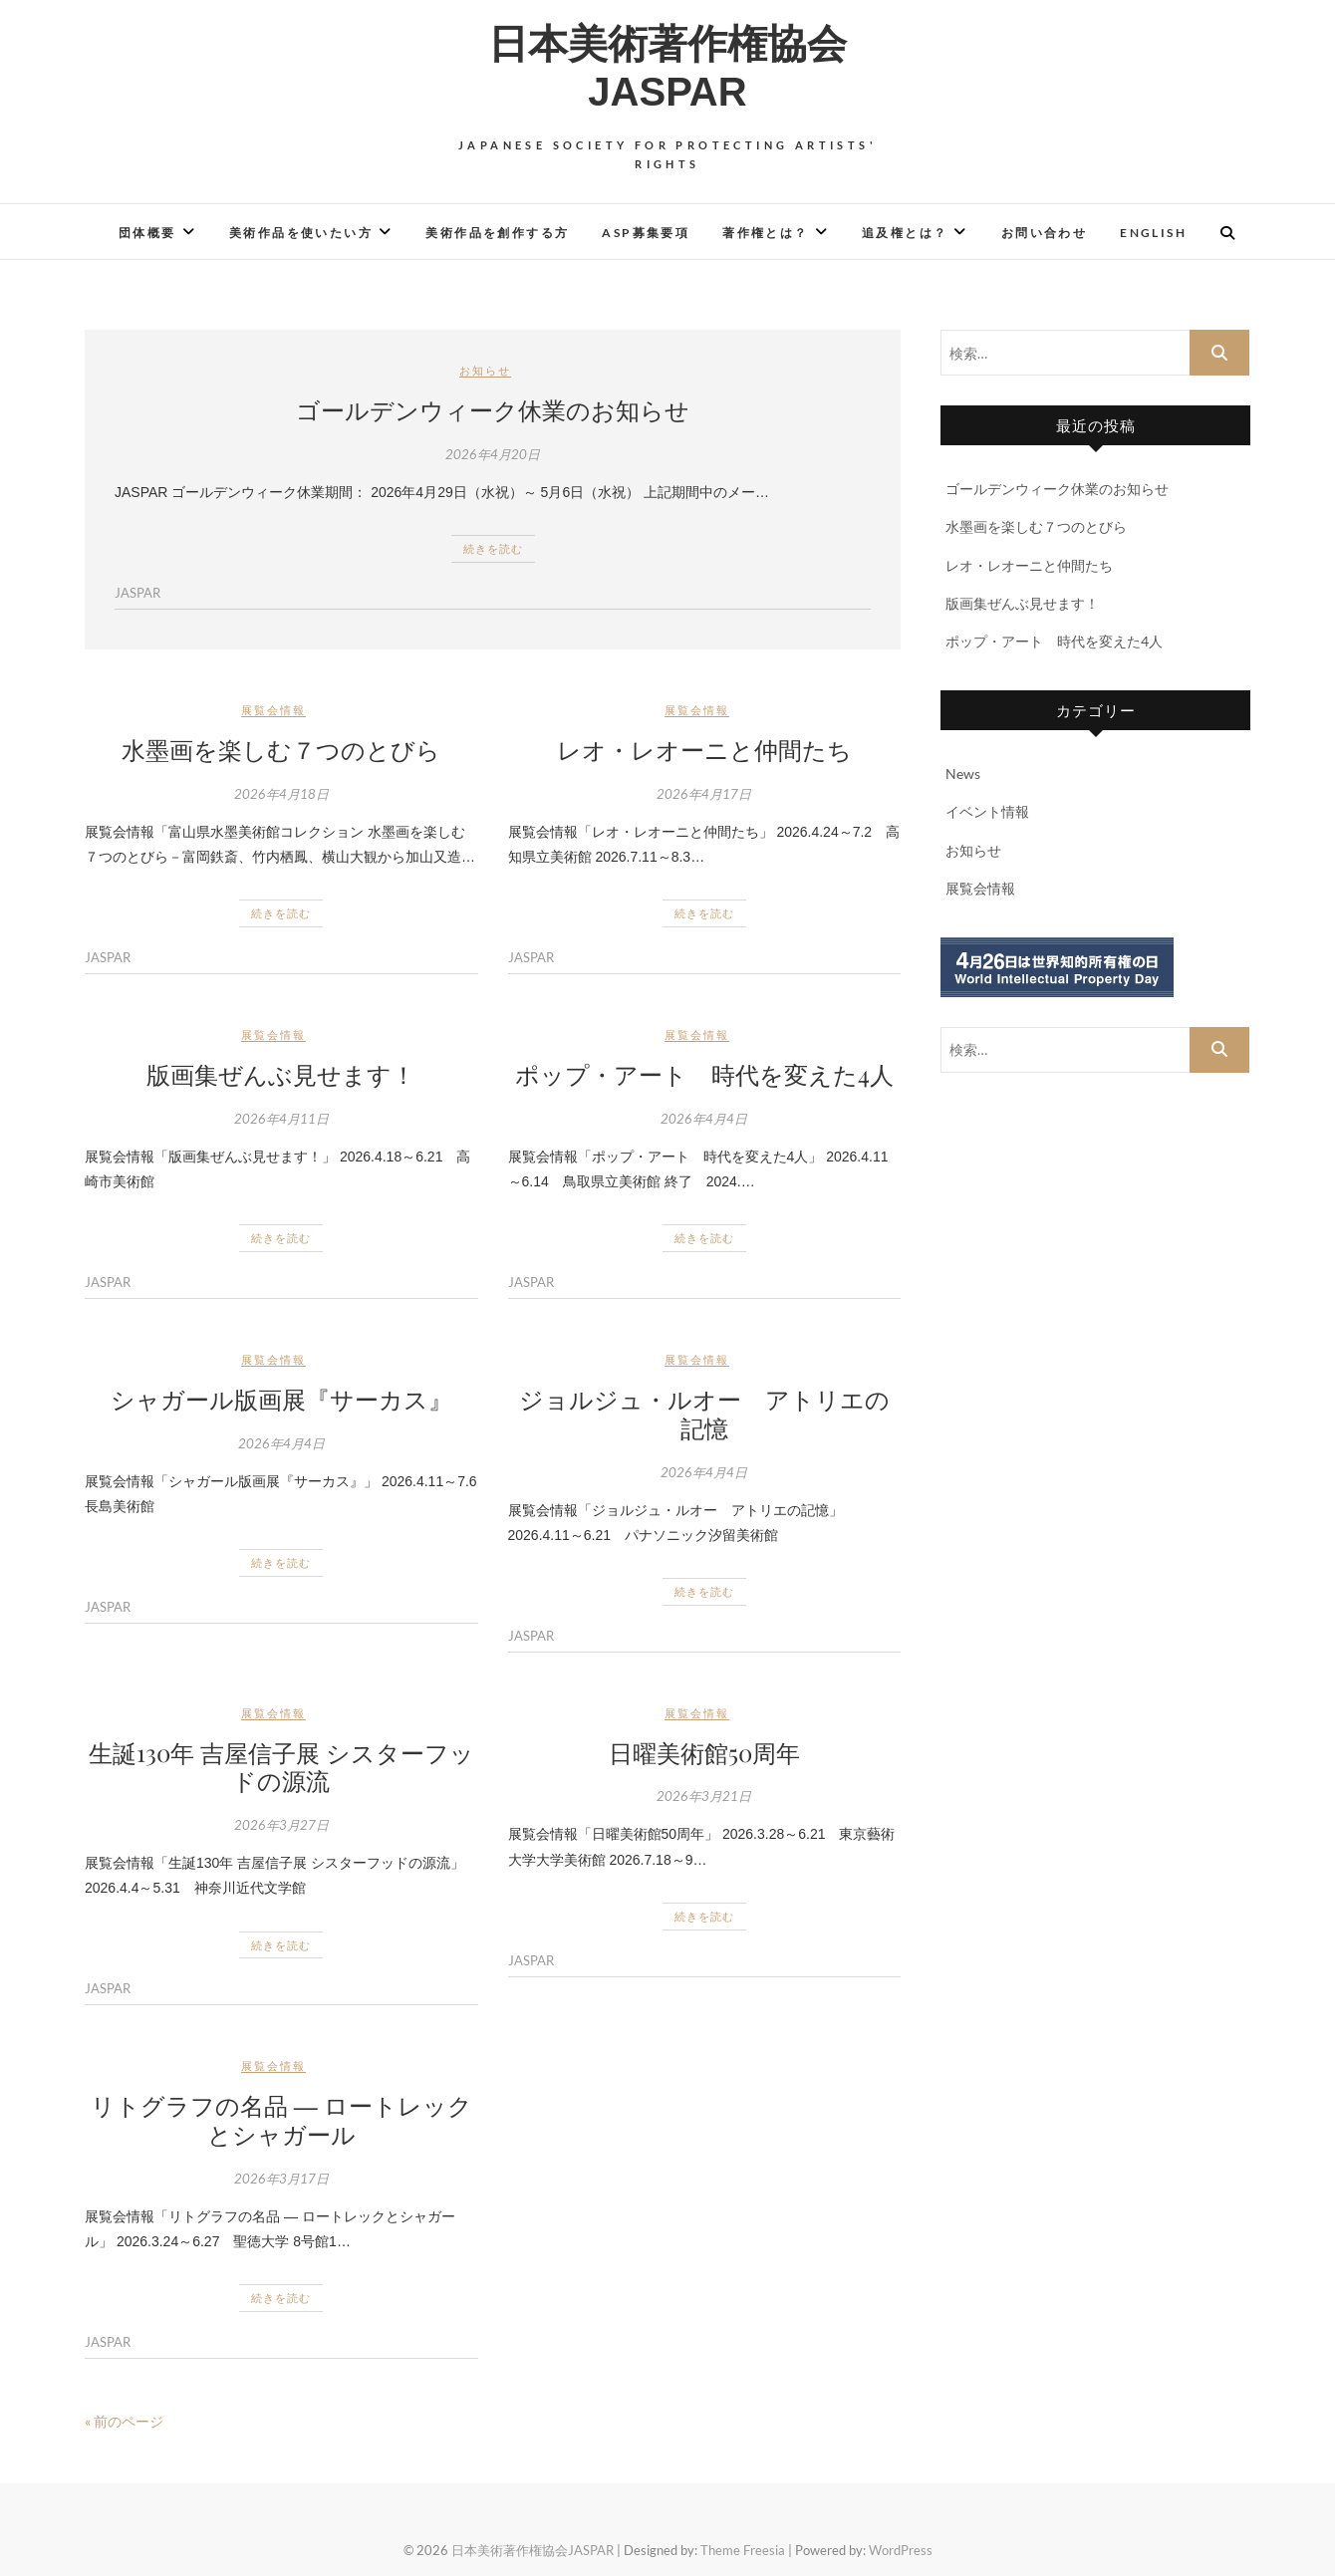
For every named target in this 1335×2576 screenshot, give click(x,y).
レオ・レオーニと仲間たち (704, 749)
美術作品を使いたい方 (301, 232)
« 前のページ (124, 2421)
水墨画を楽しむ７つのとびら (281, 749)
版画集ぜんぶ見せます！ (280, 1074)
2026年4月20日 (492, 454)
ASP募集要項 (645, 232)
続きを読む (493, 548)
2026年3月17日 (281, 2179)
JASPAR (137, 593)
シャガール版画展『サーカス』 (281, 1399)
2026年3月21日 (704, 1796)
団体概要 (147, 232)
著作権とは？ (765, 232)
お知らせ (485, 370)
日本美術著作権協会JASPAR (667, 68)
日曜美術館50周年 (704, 1752)
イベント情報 (987, 811)
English (1153, 232)
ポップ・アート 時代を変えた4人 (704, 1074)
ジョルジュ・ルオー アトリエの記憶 (704, 1413)
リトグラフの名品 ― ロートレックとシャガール (281, 2119)
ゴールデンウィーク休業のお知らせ (492, 409)
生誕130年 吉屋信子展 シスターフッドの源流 (281, 1766)
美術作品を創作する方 (497, 232)
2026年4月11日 (281, 1119)
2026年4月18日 (281, 794)
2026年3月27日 (281, 1825)
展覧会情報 (273, 709)
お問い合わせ (1044, 232)
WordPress (901, 2550)
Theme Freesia (742, 2550)
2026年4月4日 (704, 1119)
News (962, 773)
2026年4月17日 (704, 794)
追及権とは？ (904, 232)
